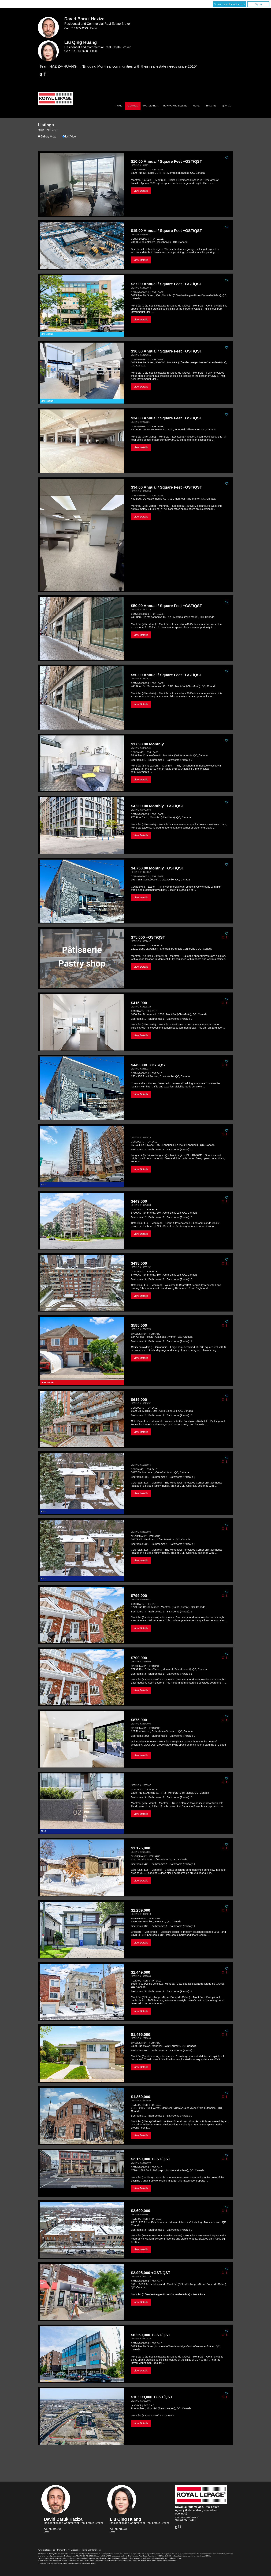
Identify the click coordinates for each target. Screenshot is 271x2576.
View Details (141, 190)
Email (93, 28)
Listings (133, 105)
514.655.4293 (79, 28)
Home (119, 105)
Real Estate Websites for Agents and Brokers (79, 2563)
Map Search (150, 105)
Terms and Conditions (91, 2550)
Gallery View (47, 136)
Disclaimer (75, 2550)
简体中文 (226, 105)
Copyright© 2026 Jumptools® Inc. (50, 2563)
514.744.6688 (79, 50)
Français (210, 105)
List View (69, 136)
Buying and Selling (175, 105)
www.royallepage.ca (46, 2550)
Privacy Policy (63, 2550)
